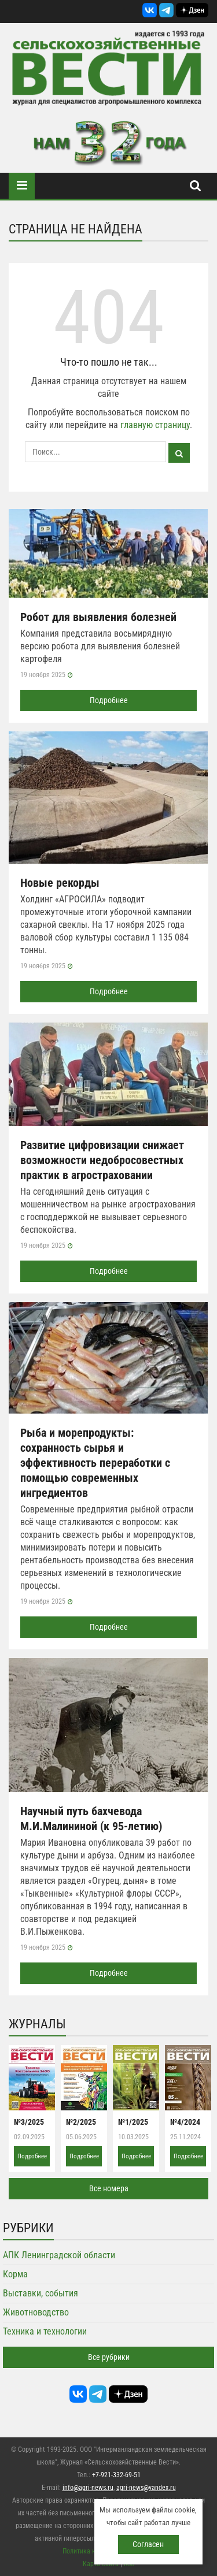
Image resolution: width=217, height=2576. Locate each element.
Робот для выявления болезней (98, 617)
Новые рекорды (60, 883)
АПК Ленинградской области (59, 2255)
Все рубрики (109, 2357)
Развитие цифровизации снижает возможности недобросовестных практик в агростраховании (102, 1160)
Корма (15, 2274)
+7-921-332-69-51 (116, 2475)
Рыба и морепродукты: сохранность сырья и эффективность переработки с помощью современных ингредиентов (95, 1463)
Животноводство (36, 2312)
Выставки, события (40, 2293)
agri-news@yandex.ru (146, 2488)
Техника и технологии (45, 2331)
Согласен (148, 2544)
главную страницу (155, 424)
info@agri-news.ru (87, 2488)
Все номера (108, 2188)
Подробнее (109, 700)
